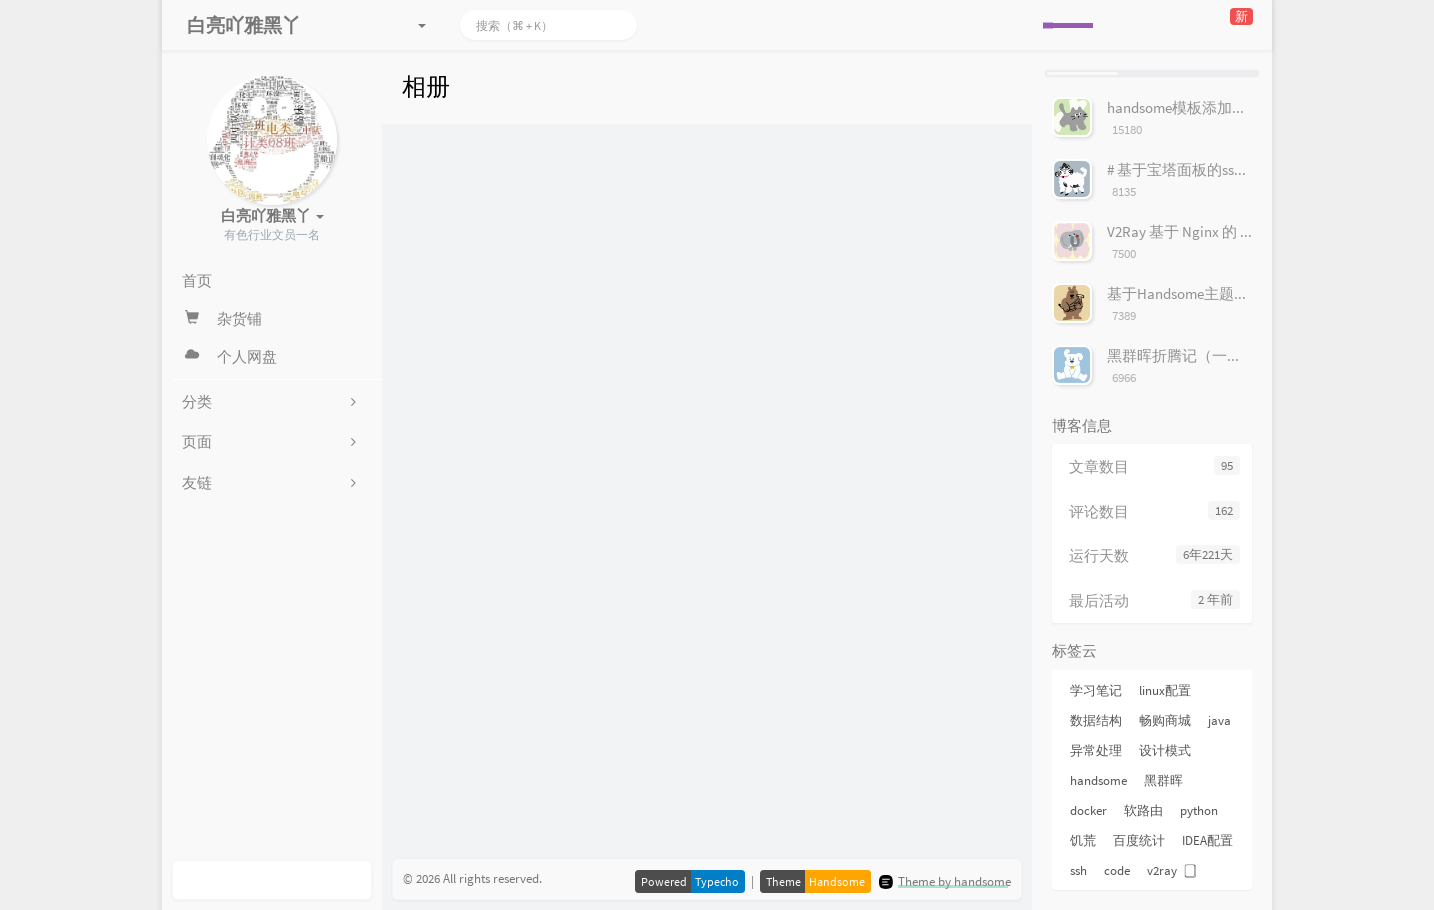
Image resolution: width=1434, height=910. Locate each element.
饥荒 (1083, 840)
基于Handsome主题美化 (1185, 293)
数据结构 (1096, 720)
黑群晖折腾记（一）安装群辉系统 (1219, 355)
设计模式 (1165, 750)
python (1199, 810)
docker (1088, 810)
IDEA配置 (1207, 840)
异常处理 (1096, 750)
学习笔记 (1096, 690)
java (1219, 720)
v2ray (1162, 870)
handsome (1098, 780)
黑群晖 (1163, 780)
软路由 (1143, 810)
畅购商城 (1165, 720)
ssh (1078, 870)
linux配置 (1165, 690)
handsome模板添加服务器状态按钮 (1222, 107)
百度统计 (1139, 840)
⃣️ (1194, 870)
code (1117, 870)
